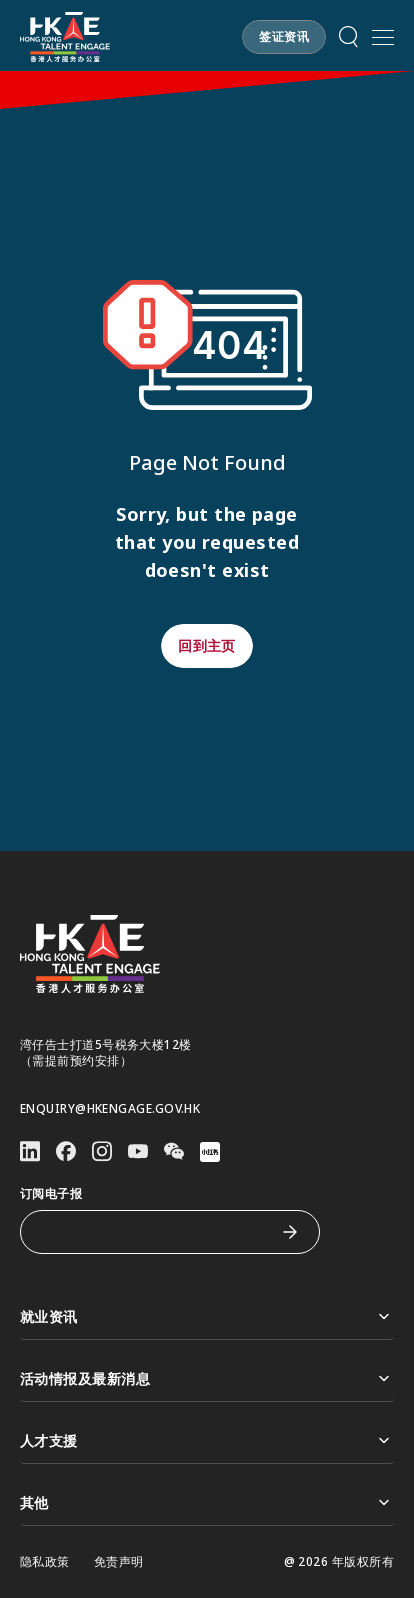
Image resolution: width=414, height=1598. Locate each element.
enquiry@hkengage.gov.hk (110, 1109)
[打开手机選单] (383, 37)
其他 (207, 1502)
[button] (284, 37)
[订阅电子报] (155, 1232)
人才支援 (207, 1440)
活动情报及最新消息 (207, 1378)
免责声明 (119, 1562)
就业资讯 (207, 1316)
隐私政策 (45, 1562)
